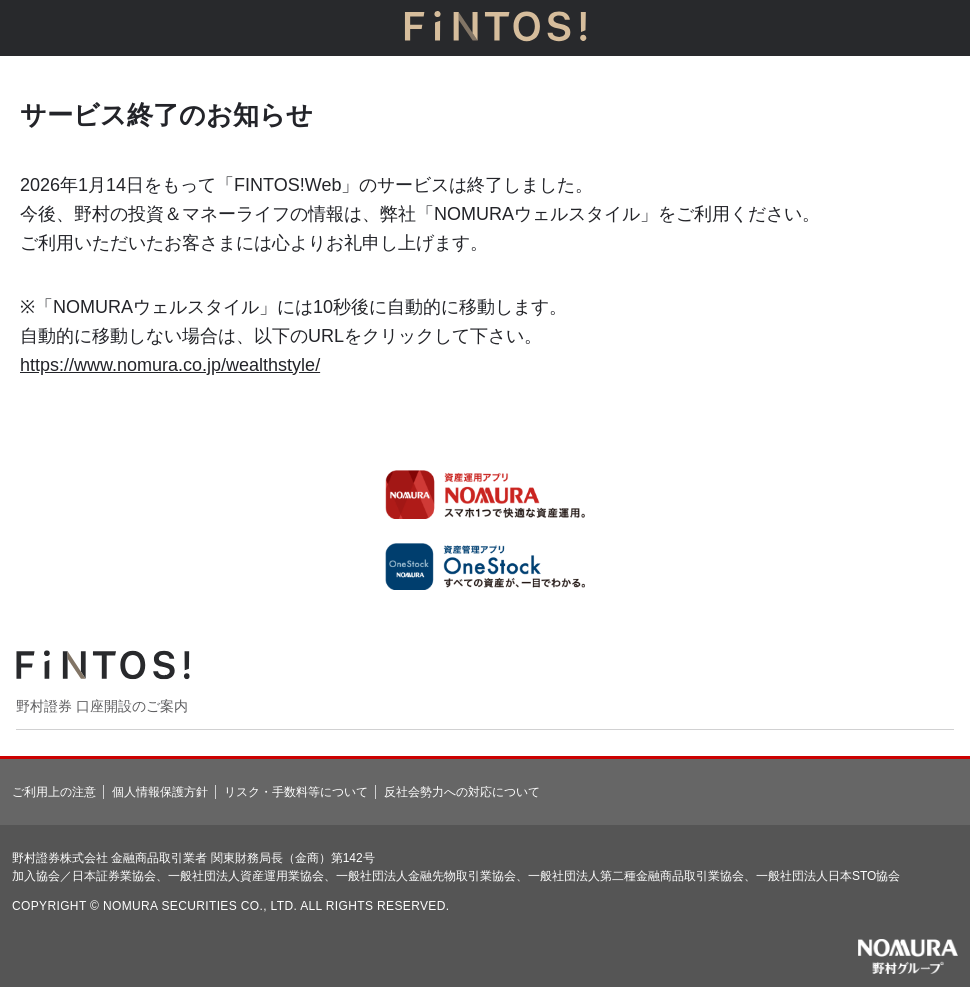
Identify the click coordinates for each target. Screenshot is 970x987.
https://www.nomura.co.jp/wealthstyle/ (170, 365)
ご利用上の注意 (54, 792)
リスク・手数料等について (296, 792)
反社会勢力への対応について (462, 792)
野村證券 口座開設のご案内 (102, 706)
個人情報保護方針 (160, 792)
